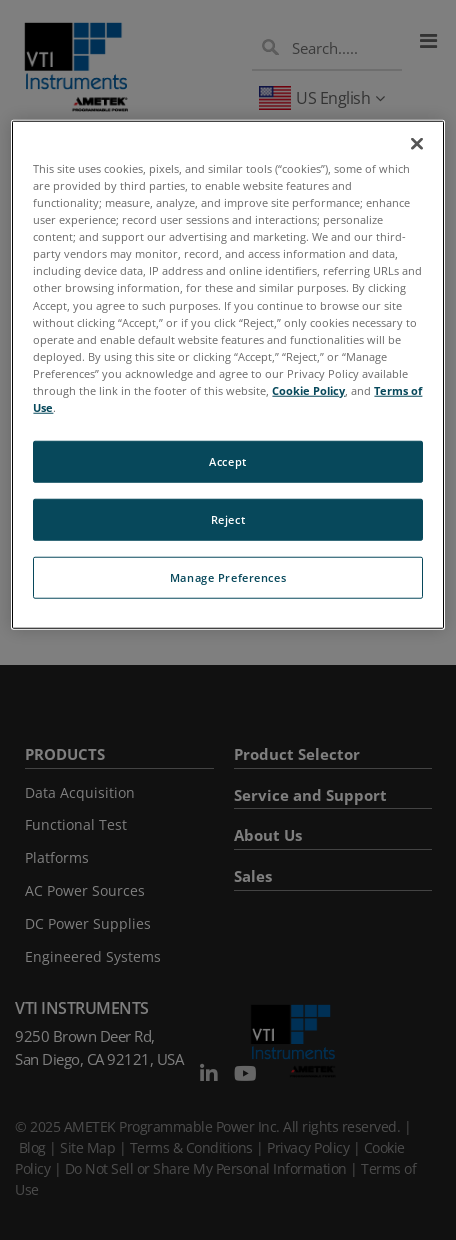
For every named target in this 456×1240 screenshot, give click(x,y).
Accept (227, 461)
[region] (227, 375)
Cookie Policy (308, 390)
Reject (228, 519)
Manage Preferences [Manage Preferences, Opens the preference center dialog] (228, 577)
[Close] (417, 144)
